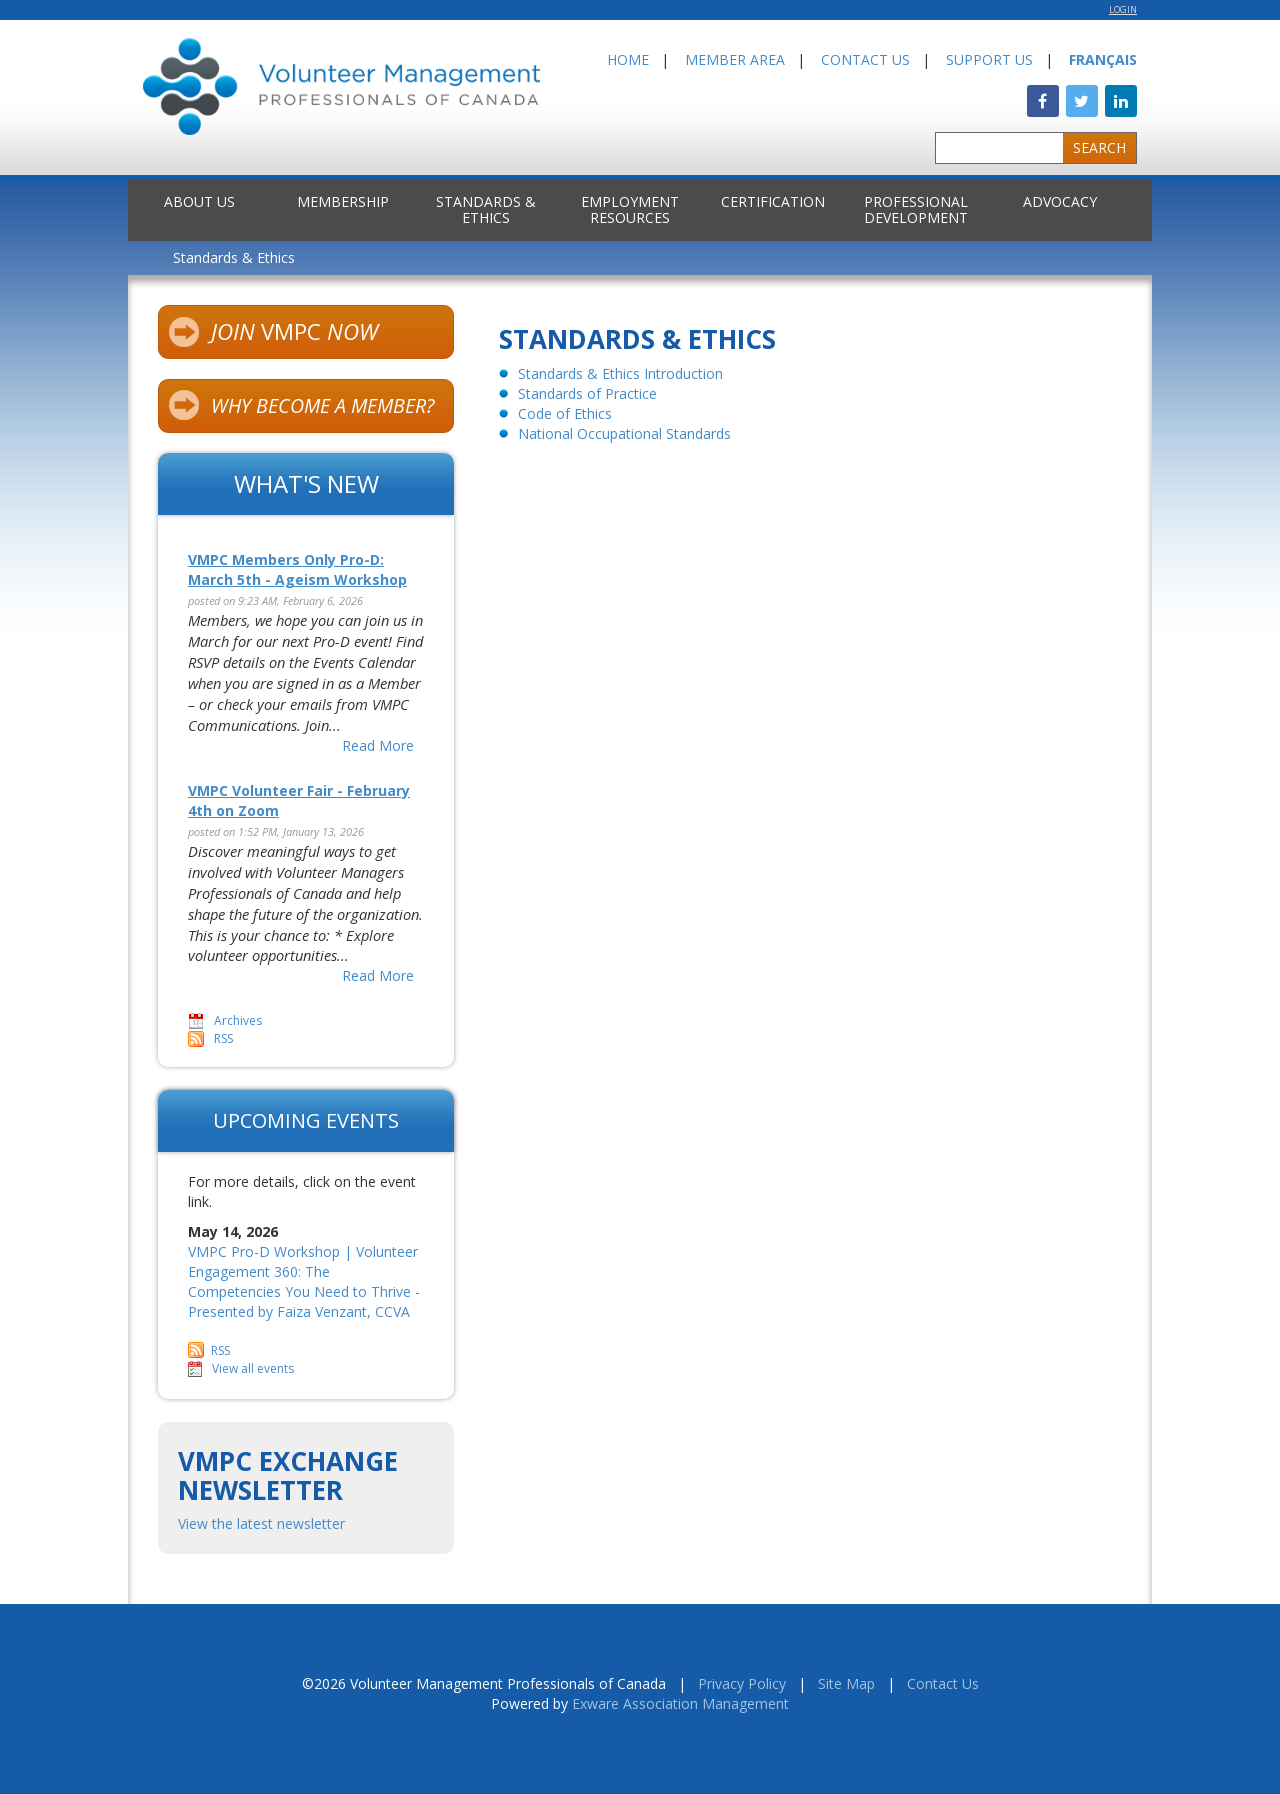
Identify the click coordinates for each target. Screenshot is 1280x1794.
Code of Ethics (565, 413)
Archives (238, 1020)
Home (628, 59)
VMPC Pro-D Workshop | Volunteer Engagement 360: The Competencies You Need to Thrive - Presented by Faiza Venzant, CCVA (304, 1281)
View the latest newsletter (261, 1523)
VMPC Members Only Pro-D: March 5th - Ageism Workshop (297, 569)
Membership (343, 201)
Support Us (989, 59)
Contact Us (865, 59)
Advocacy (1060, 201)
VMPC (273, 334)
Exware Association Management (680, 1703)
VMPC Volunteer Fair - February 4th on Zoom (299, 800)
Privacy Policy (742, 1683)
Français (1103, 59)
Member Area (735, 59)
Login (1123, 10)
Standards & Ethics (486, 209)
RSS (223, 1038)
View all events (253, 1368)
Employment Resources (630, 209)
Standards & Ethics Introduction (620, 373)
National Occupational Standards (624, 433)
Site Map (846, 1683)
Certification (773, 201)
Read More (378, 745)
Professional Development (916, 209)
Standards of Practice (587, 393)
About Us (199, 201)
